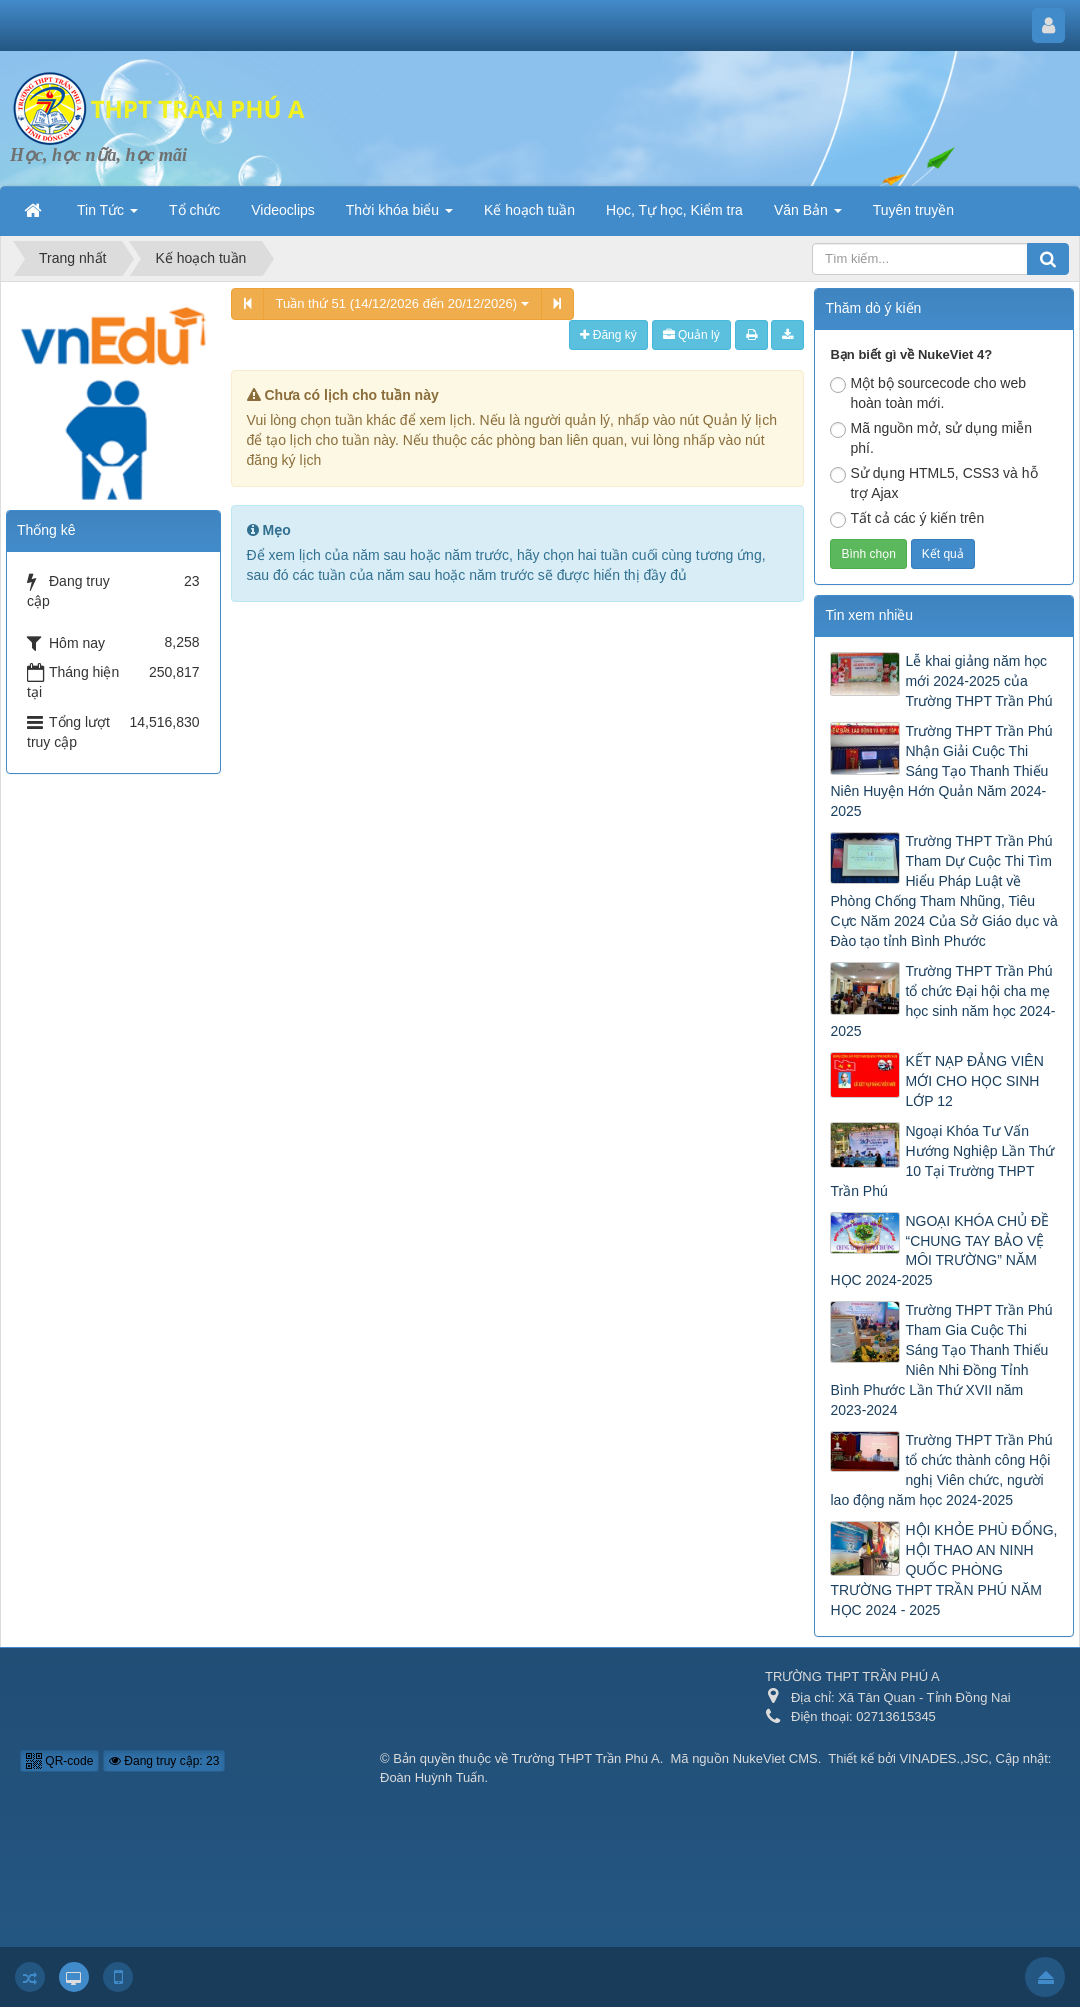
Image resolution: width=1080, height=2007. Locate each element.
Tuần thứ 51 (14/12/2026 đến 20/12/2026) (402, 303)
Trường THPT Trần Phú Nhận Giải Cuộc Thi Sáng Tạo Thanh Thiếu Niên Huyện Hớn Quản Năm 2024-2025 (941, 771)
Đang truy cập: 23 (164, 1761)
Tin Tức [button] (107, 216)
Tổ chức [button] (194, 210)
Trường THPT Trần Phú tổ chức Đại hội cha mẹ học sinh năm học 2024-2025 (942, 1001)
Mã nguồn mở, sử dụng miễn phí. (931, 438)
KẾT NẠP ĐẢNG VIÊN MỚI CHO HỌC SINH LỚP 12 (974, 1081)
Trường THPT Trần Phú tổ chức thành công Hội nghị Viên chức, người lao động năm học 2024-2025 (941, 1470)
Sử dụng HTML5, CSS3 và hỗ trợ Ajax (933, 483)
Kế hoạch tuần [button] (529, 210)
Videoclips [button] (283, 210)
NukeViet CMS (775, 1758)
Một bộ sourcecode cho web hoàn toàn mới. (928, 393)
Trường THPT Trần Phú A (586, 1758)
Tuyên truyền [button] (913, 210)
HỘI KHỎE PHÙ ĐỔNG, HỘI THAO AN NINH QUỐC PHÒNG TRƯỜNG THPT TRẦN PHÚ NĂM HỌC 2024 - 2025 (943, 1570)
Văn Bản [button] (808, 216)
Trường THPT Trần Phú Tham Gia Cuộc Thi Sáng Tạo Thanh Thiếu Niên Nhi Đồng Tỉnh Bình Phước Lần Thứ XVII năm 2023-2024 (941, 1360)
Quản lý (691, 335)
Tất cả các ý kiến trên (907, 519)
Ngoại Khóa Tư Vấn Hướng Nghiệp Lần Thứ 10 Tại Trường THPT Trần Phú (942, 1161)
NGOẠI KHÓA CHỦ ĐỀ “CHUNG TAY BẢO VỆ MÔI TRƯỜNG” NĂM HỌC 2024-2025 (939, 1251)
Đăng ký (608, 335)
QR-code (59, 1761)
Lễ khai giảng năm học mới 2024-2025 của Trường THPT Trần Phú (978, 681)
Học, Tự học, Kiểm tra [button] (674, 210)
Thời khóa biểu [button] (399, 216)
